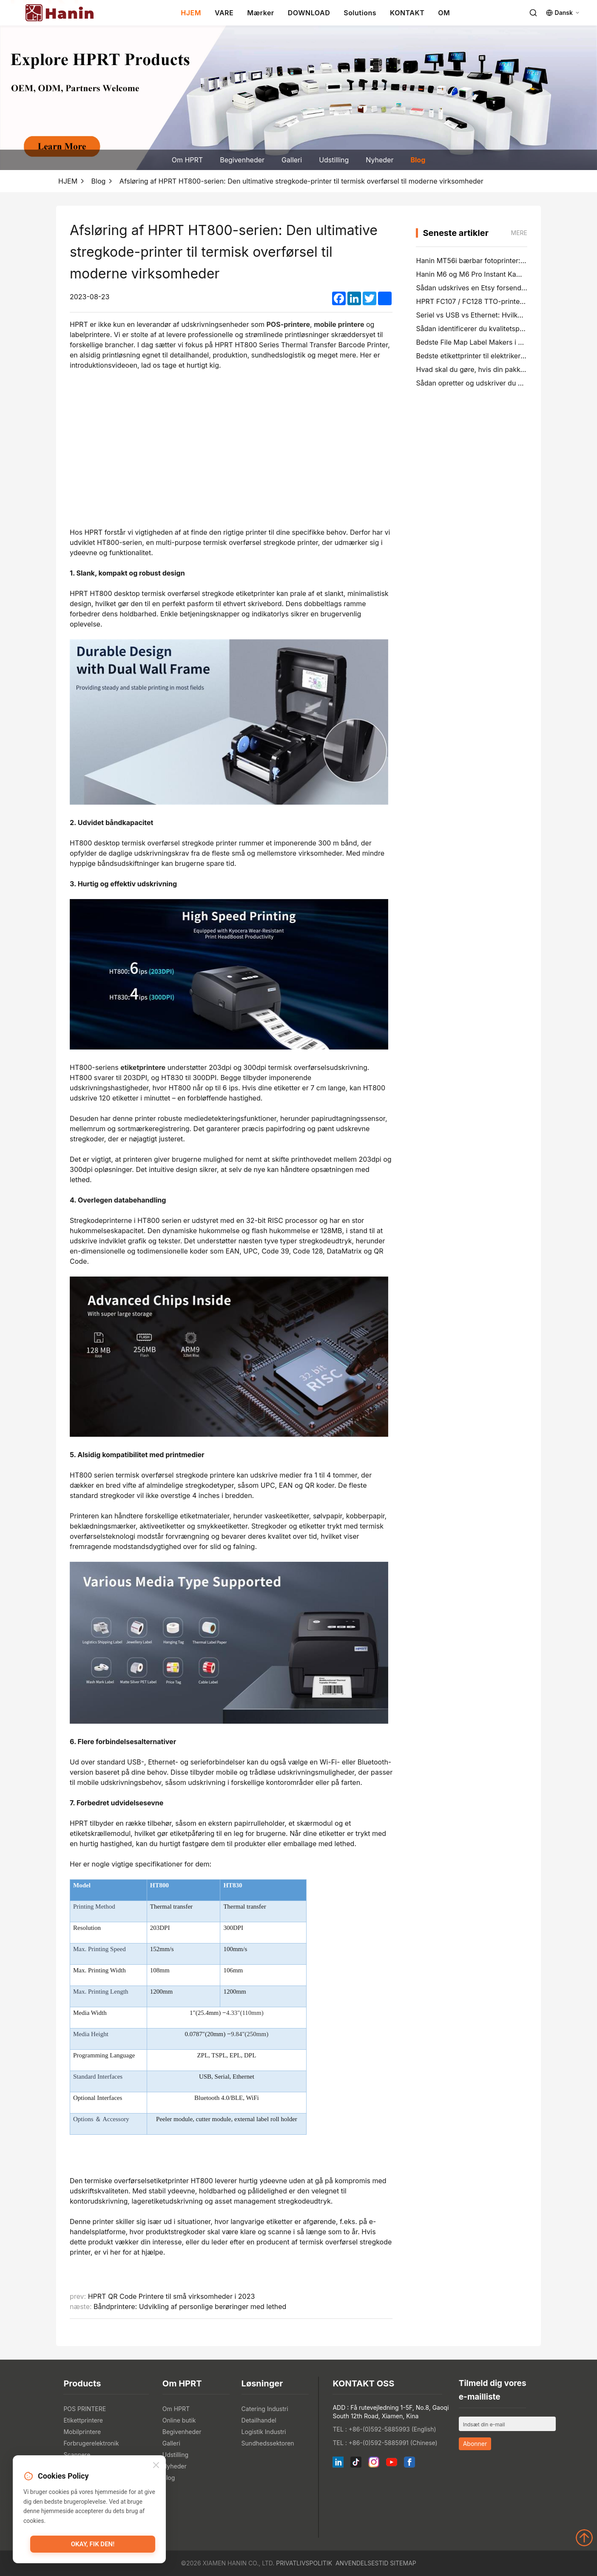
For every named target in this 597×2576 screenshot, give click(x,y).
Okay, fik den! (92, 2544)
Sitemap (403, 2563)
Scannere (76, 2454)
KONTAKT (407, 13)
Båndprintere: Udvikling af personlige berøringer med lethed (190, 2306)
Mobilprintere (82, 2431)
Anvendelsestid (361, 2563)
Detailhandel (259, 2420)
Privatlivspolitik (304, 2563)
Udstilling (334, 160)
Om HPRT (187, 160)
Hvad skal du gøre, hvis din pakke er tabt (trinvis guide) (504, 369)
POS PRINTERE (84, 2408)
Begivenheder (242, 160)
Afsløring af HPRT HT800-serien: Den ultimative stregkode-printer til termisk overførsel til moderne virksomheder (301, 181)
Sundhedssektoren (268, 2443)
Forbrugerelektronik (91, 2443)
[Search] (533, 13)
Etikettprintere (83, 2420)
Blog (417, 160)
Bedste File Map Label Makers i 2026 (475, 342)
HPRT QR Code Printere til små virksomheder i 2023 (171, 2296)
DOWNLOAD (309, 13)
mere (519, 232)
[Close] (156, 2465)
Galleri (291, 160)
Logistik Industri (264, 2431)
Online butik (179, 2420)
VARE (224, 13)
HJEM (191, 13)
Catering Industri (265, 2408)
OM (444, 13)
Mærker (260, 13)
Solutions (360, 13)
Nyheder (379, 160)
